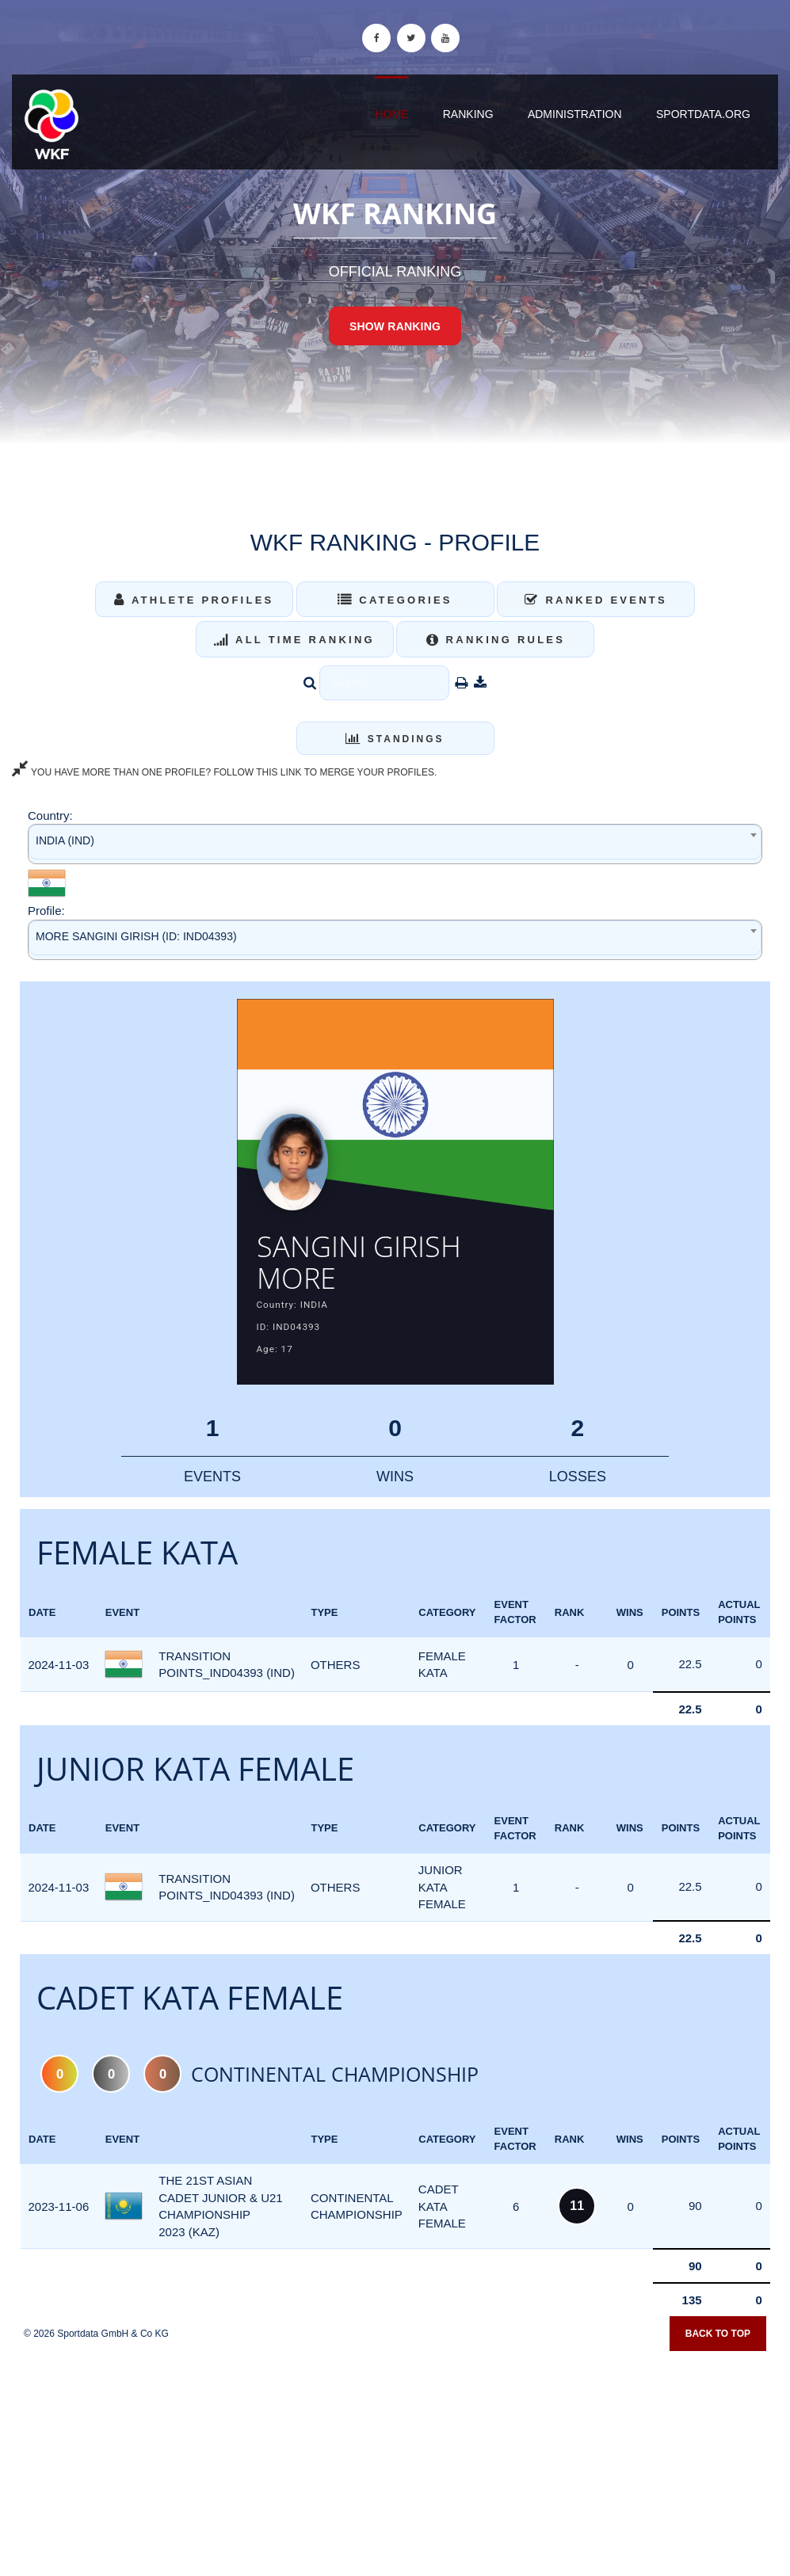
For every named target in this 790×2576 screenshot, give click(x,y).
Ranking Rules (496, 640)
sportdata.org (703, 114)
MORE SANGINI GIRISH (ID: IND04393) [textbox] (136, 936)
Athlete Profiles (193, 600)
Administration (575, 114)
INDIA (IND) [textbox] (65, 840)
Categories (395, 600)
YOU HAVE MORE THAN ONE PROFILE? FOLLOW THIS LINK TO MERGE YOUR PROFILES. (224, 772)
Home (391, 114)
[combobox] (395, 844)
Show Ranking (395, 326)
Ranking (468, 114)
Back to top (717, 2339)
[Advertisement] (395, 2461)
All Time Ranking (294, 640)
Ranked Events (596, 600)
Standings (394, 739)
